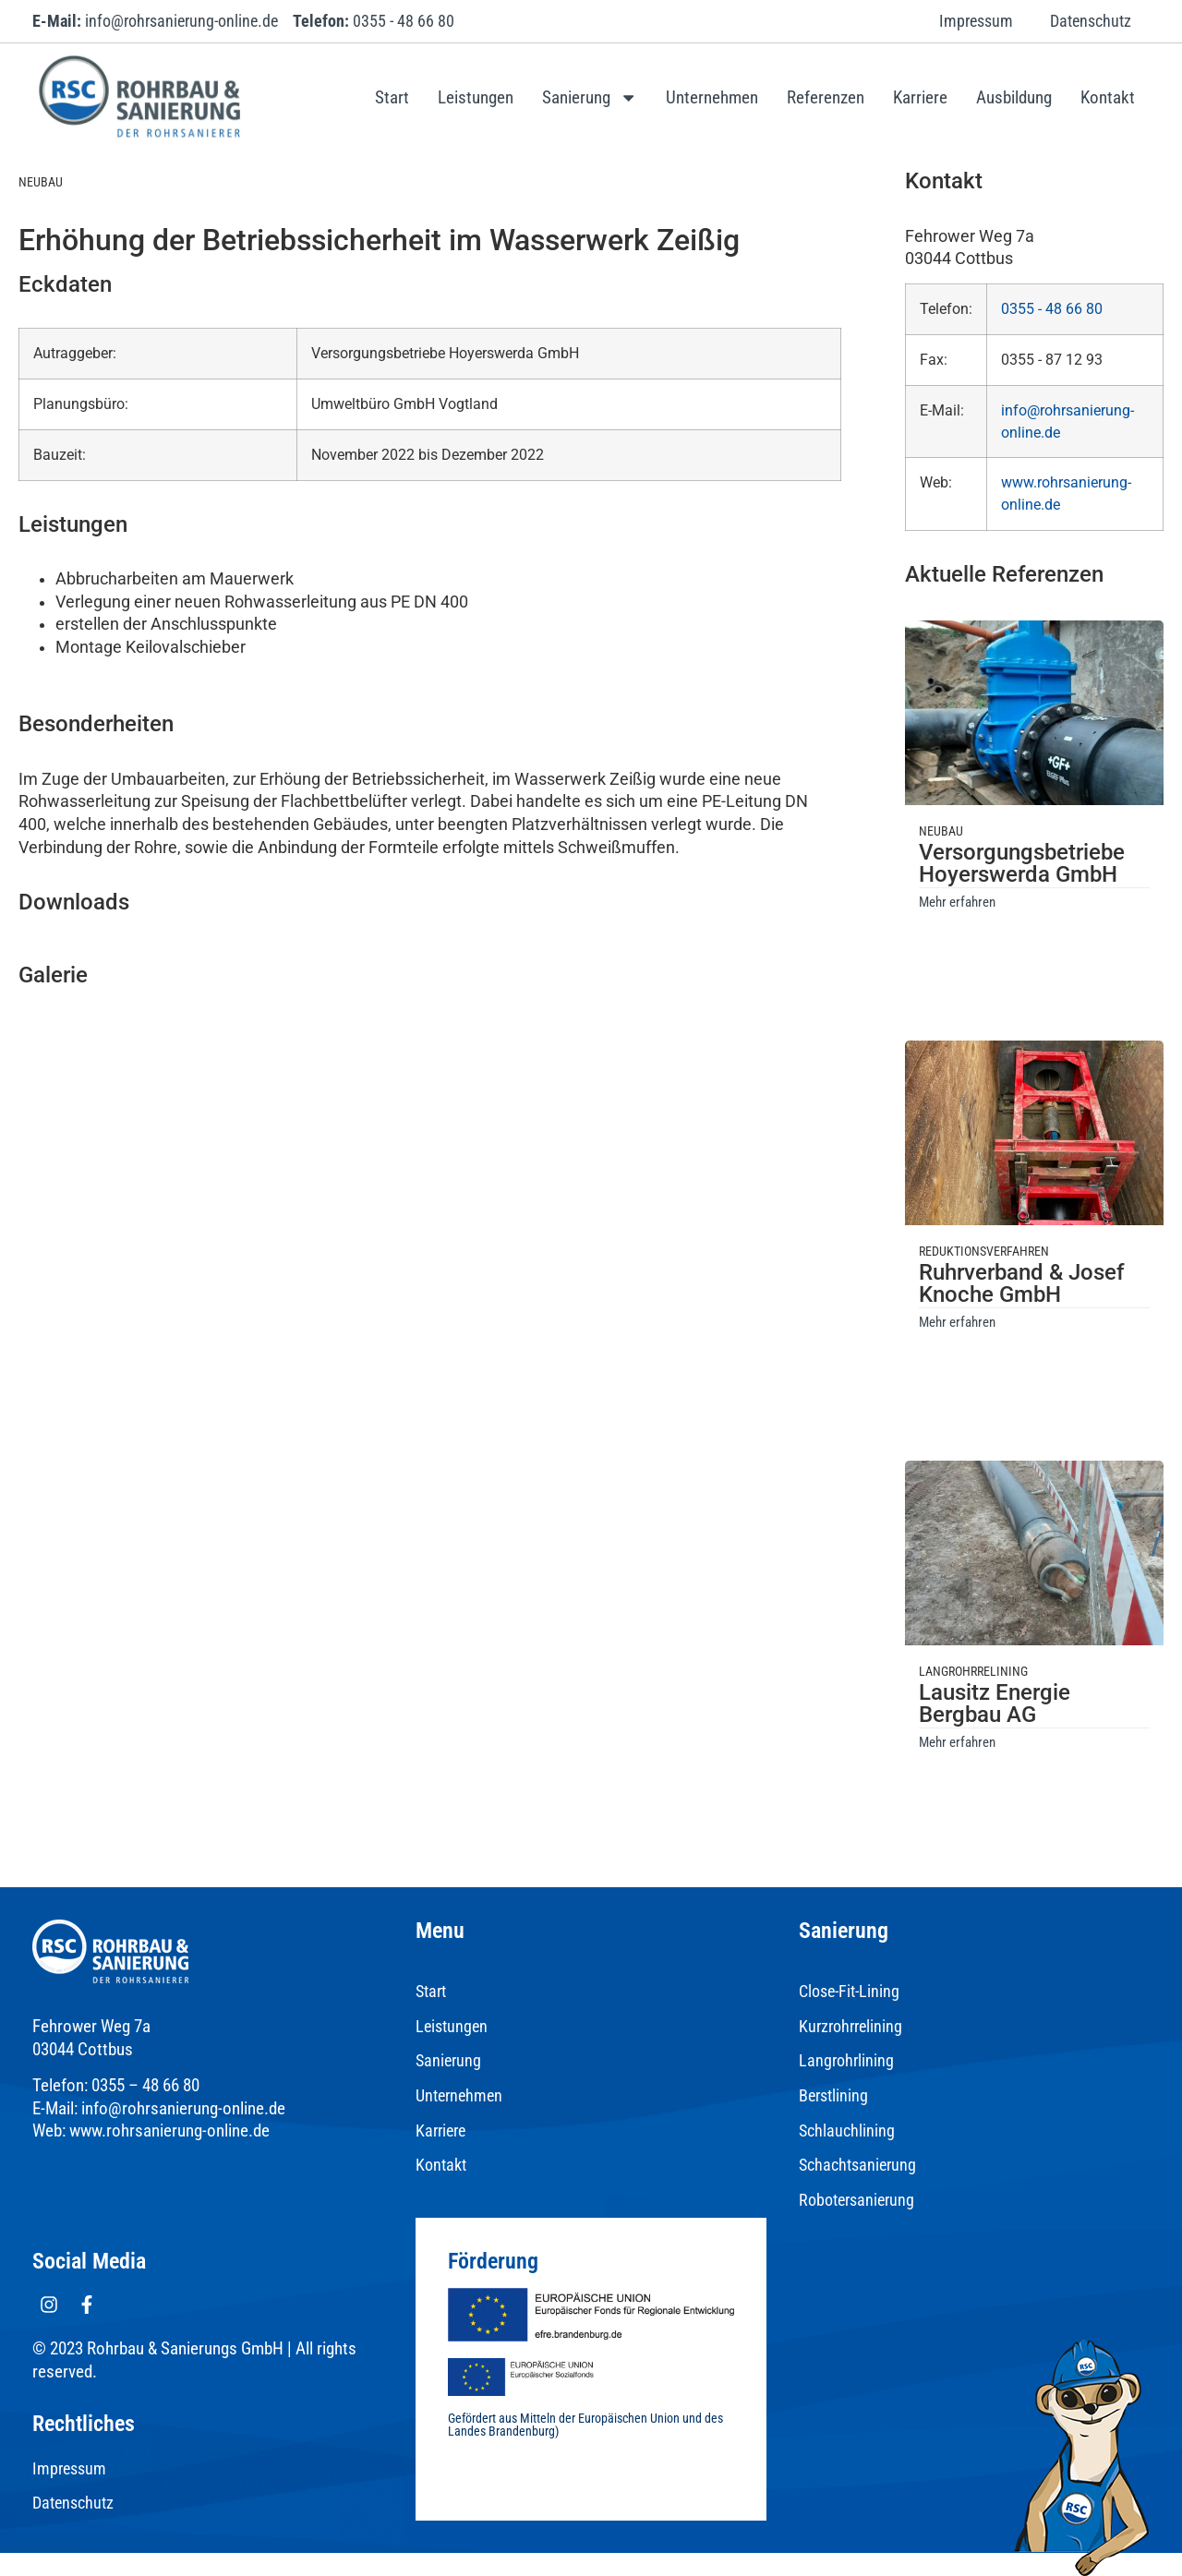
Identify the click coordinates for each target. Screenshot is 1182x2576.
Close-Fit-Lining (849, 1991)
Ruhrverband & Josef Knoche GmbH (1021, 1283)
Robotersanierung (856, 2200)
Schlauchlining (847, 2131)
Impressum (976, 21)
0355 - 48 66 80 (1052, 309)
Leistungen (475, 97)
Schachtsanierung (857, 2165)
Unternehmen (712, 97)
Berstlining (833, 2096)
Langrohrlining (846, 2061)
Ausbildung (1014, 97)
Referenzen (825, 97)
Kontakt (1107, 97)
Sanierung (589, 97)
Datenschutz (1090, 21)
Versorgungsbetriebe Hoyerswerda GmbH (1022, 863)
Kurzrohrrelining (850, 2026)
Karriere (920, 97)
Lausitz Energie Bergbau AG (994, 1703)
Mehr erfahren (957, 902)
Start (392, 97)
